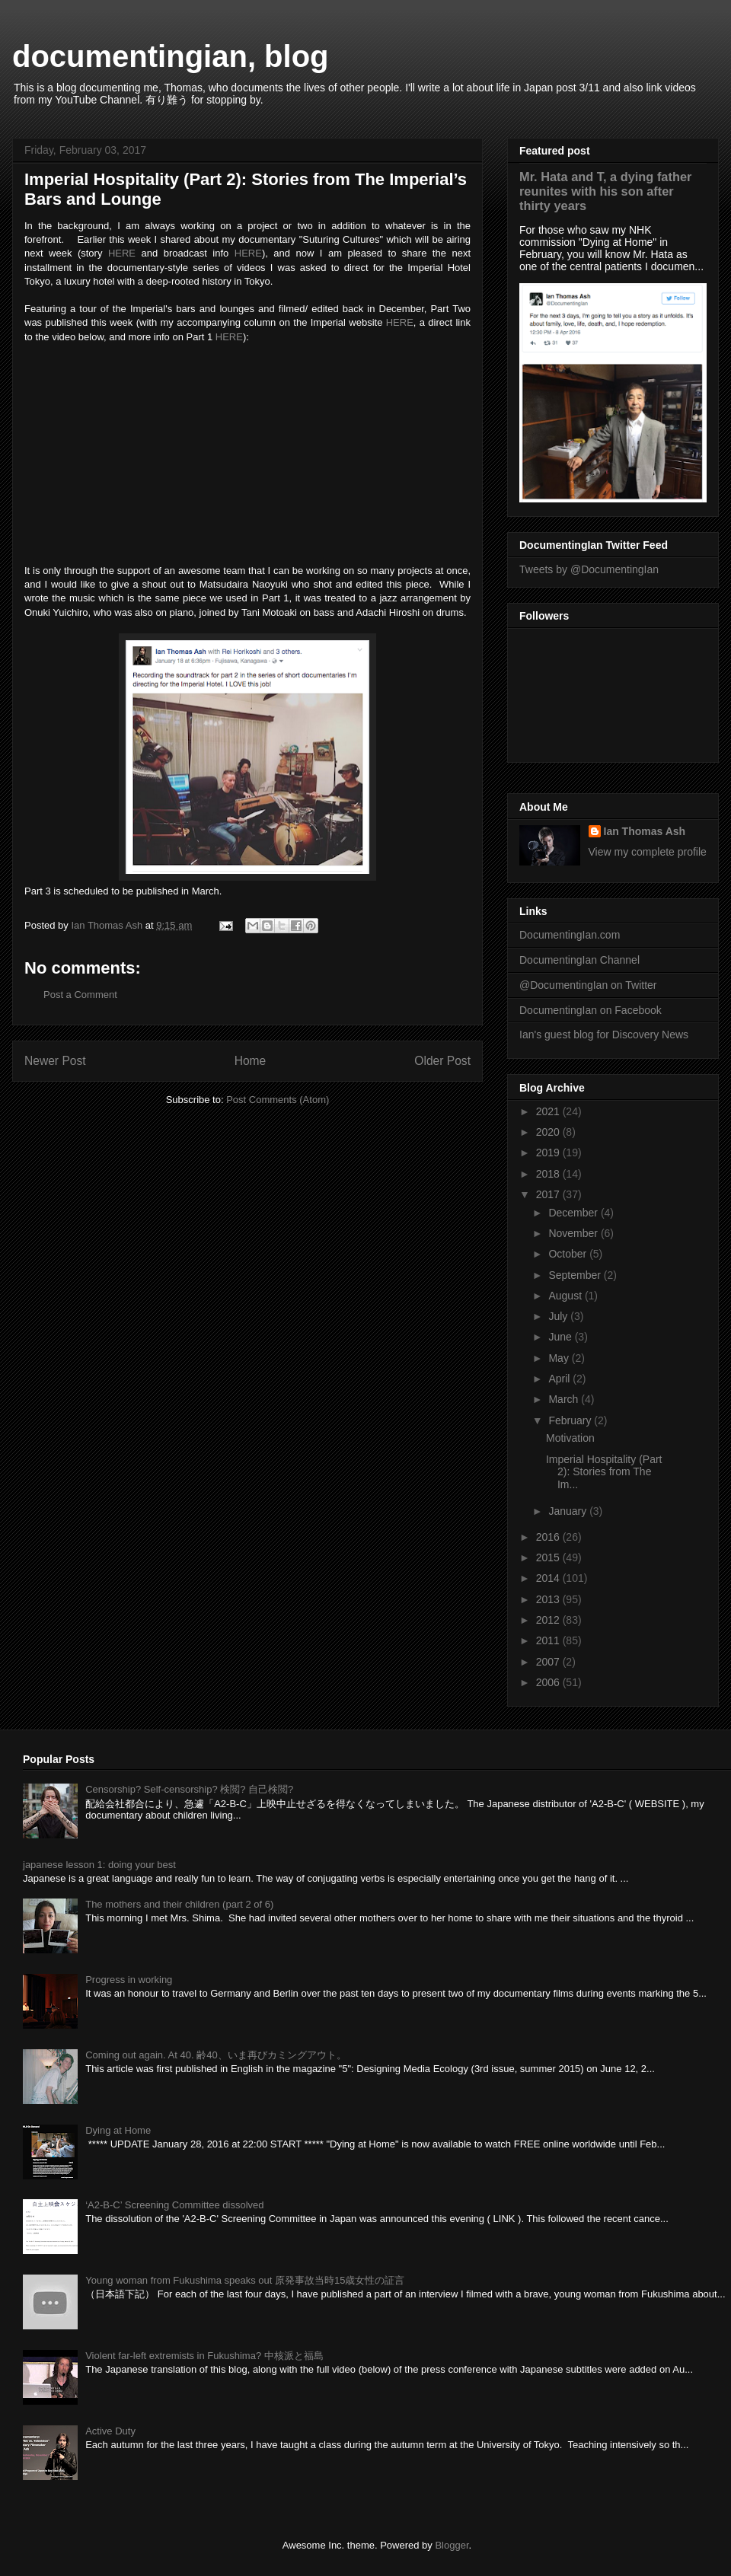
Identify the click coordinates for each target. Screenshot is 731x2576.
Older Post (442, 1060)
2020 (549, 1132)
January (568, 1511)
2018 (549, 1174)
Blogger (451, 2545)
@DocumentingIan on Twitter (588, 985)
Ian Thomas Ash (645, 831)
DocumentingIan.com (569, 935)
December (574, 1213)
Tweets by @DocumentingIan (589, 569)
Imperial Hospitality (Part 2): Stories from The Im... (604, 1472)
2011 (549, 1640)
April (560, 1378)
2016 (549, 1537)
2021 (549, 1111)
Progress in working (128, 1979)
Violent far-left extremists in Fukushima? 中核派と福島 (204, 2355)
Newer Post (55, 1060)
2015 (549, 1557)
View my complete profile (648, 852)
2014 (549, 1578)
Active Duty (110, 2431)
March (564, 1399)
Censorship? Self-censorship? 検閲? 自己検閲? (189, 1789)
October (568, 1254)
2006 (549, 1682)
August (566, 1296)
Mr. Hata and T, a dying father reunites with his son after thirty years (605, 191)
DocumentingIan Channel (579, 960)
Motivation (570, 1438)
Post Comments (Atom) (277, 1099)
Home (251, 1060)
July (559, 1316)
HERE (122, 253)
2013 (549, 1599)
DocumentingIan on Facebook (590, 1010)
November (574, 1233)
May (559, 1358)
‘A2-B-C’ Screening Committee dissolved (174, 2205)
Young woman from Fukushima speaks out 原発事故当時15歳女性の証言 (244, 2280)
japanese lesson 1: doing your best (99, 1864)
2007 (549, 1662)
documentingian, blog (170, 56)
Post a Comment (80, 994)
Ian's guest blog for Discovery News (603, 1034)
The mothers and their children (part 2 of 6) (179, 1904)
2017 (549, 1194)
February (571, 1420)
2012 (549, 1620)
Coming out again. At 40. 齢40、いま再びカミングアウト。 (215, 2055)
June (561, 1337)
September (575, 1275)
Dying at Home (118, 2130)
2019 (549, 1152)
